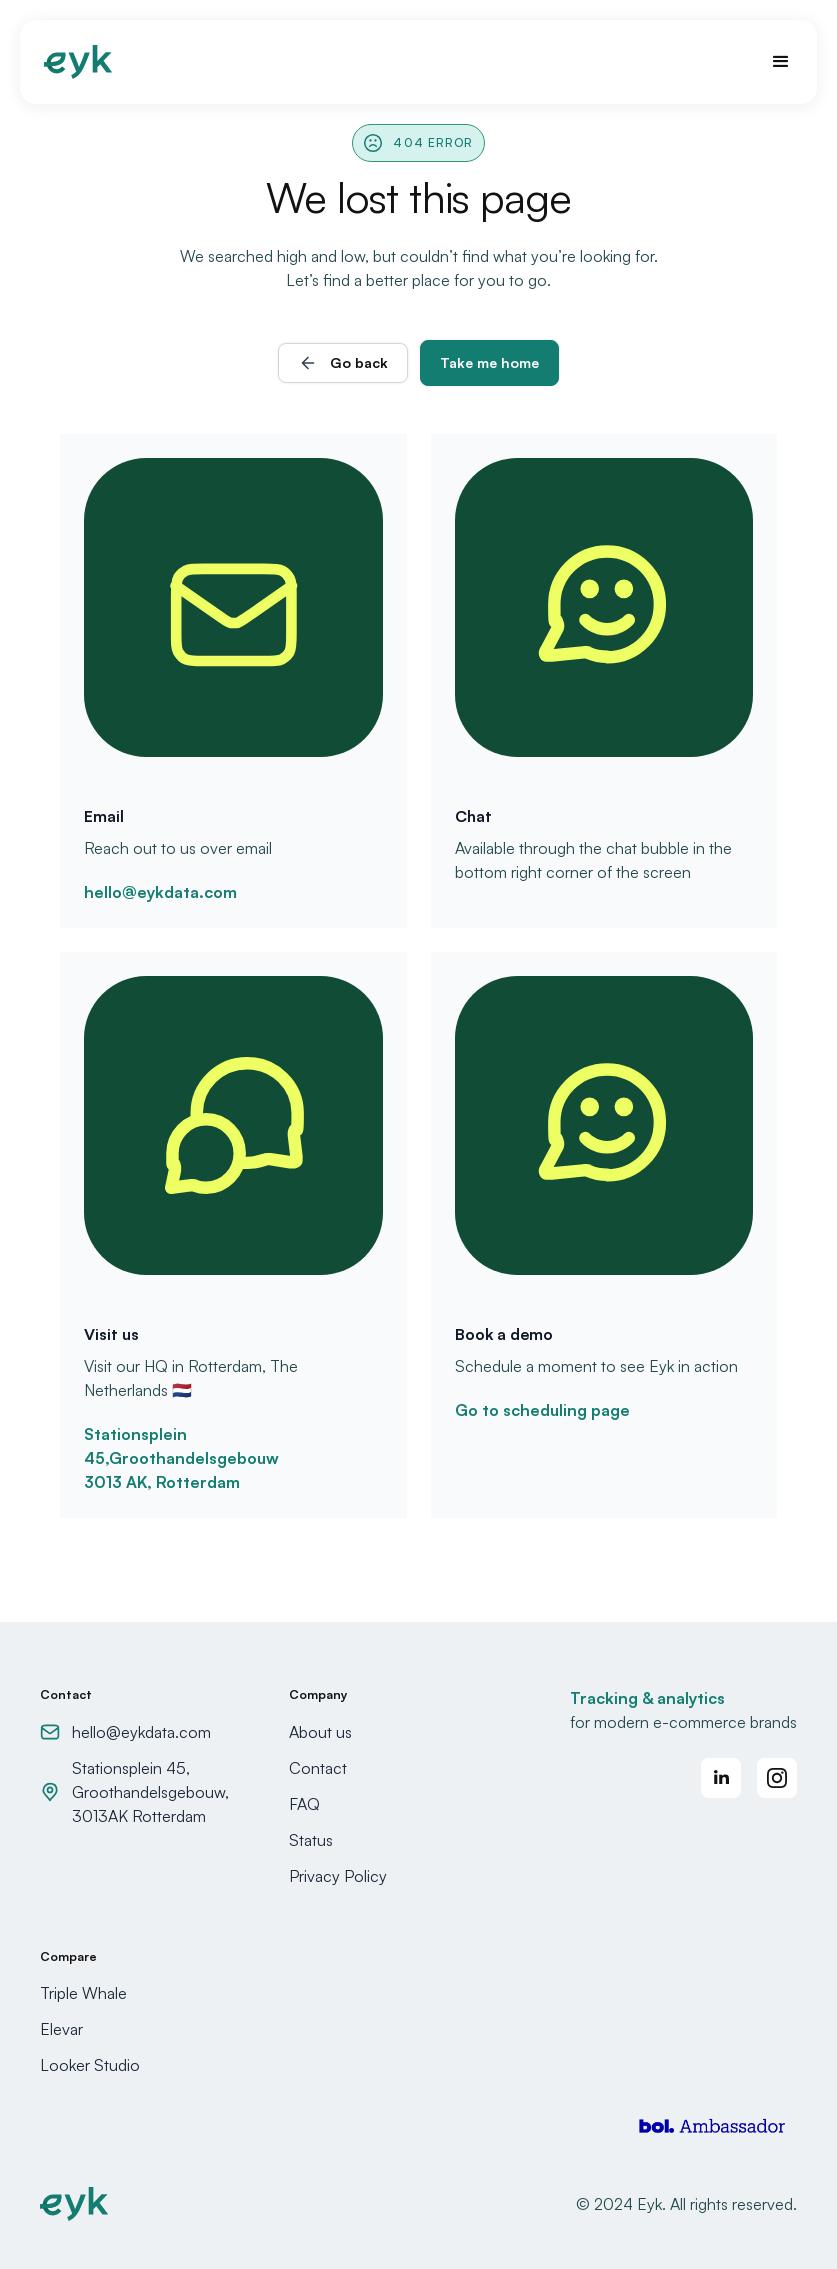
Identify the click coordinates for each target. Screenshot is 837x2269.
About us (320, 1732)
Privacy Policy (338, 1876)
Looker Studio (90, 2065)
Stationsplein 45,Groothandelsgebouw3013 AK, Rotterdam (181, 1458)
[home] (78, 61)
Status (311, 1840)
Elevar (61, 2029)
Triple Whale (83, 1993)
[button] (772, 62)
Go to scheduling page (542, 1410)
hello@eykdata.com (160, 892)
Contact (318, 1768)
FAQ (304, 1804)
